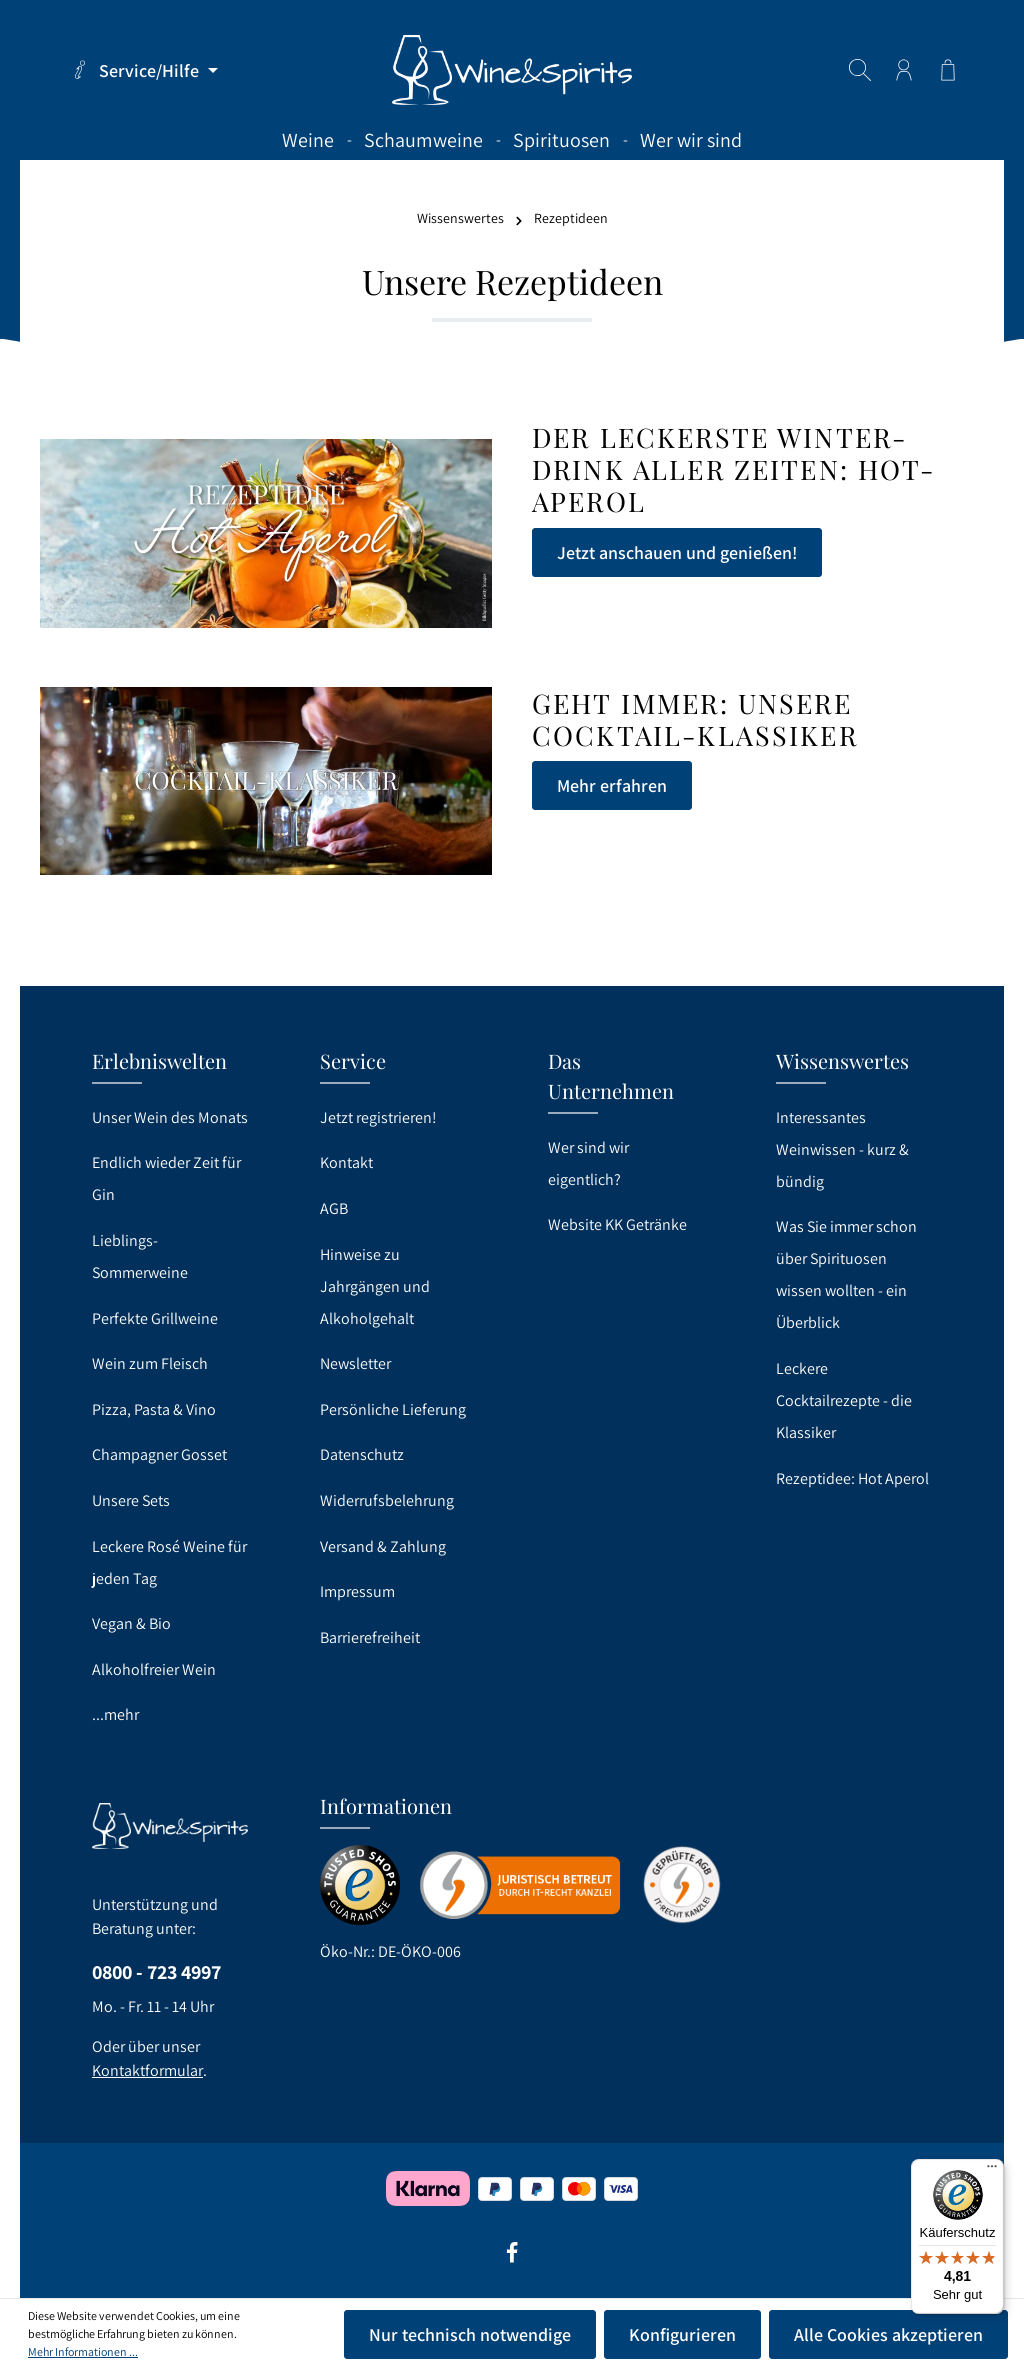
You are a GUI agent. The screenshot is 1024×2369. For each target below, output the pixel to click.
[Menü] (992, 2171)
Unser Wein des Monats (170, 1117)
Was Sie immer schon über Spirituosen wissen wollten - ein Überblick (846, 1274)
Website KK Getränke (617, 1224)
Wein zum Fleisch (150, 1363)
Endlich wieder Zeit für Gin (166, 1178)
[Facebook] (512, 2259)
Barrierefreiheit (370, 1637)
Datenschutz (362, 1454)
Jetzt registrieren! (378, 1117)
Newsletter (355, 1363)
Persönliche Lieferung (393, 1409)
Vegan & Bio (131, 1623)
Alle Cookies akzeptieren (888, 2334)
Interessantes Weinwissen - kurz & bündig (842, 1149)
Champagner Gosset (159, 1454)
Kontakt (346, 1162)
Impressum (357, 1591)
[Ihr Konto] (904, 70)
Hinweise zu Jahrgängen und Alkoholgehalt (375, 1286)
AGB (334, 1208)
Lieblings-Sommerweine (140, 1256)
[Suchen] (860, 70)
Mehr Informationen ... (83, 2351)
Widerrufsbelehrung (387, 1500)
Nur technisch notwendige (470, 2334)
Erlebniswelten (159, 1060)
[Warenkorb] (948, 70)
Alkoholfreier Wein (154, 1669)
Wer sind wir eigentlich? (588, 1163)
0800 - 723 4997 (156, 1972)
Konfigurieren (682, 2334)
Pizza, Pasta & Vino (154, 1409)
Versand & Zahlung (383, 1546)
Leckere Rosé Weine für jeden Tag (169, 1562)
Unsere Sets (131, 1500)
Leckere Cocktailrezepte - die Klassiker (844, 1400)
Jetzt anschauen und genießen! (677, 552)
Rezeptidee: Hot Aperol (852, 1478)
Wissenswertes (842, 1060)
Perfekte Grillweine (155, 1318)
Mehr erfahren (612, 785)
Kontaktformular (147, 2070)
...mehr (115, 1714)
